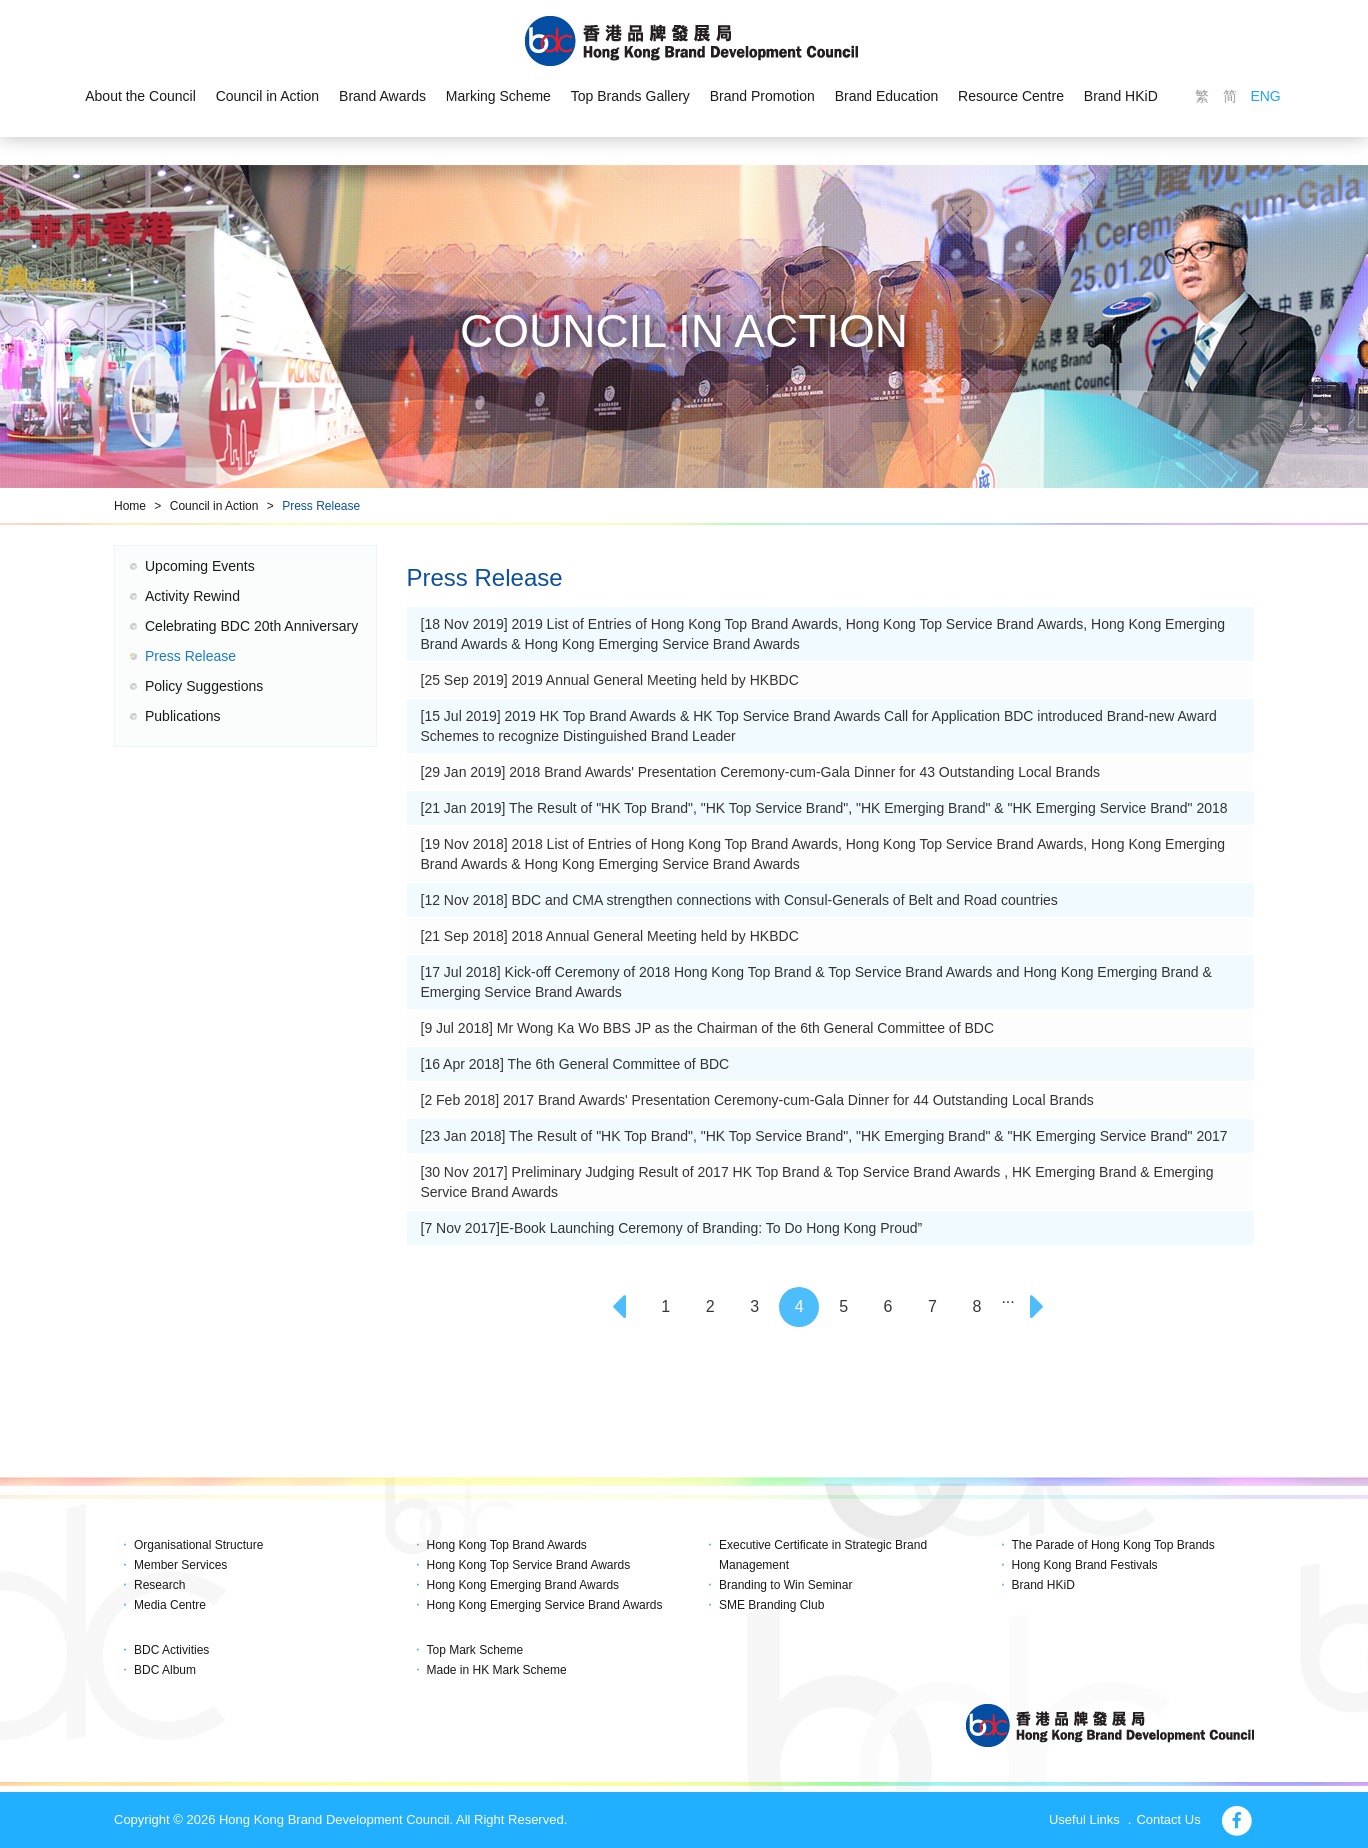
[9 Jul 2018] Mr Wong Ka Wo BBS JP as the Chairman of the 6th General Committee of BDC (708, 1028)
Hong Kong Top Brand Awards (507, 1545)
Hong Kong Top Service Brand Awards (529, 1565)
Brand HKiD (1121, 96)
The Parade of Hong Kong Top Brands (1113, 1545)
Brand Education (887, 96)
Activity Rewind (192, 596)
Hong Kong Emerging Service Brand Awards (545, 1605)
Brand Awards (382, 96)
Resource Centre (1011, 96)
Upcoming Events (200, 566)
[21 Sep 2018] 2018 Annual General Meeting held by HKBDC (610, 936)
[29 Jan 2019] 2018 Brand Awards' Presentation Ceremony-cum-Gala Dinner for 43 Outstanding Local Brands (760, 772)
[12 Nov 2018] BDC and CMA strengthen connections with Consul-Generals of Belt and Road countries (739, 900)
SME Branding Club (771, 1605)
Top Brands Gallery (630, 96)
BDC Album (165, 1670)
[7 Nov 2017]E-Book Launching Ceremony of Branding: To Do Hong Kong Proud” (672, 1228)
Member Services (180, 1565)
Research (159, 1585)
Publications (183, 716)
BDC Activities (171, 1650)
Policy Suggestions (204, 686)
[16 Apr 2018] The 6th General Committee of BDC (575, 1064)
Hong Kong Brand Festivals (1085, 1565)
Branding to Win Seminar (785, 1585)
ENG (1265, 96)
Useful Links (1084, 1819)
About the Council (140, 96)
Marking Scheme (498, 96)
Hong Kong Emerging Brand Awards (523, 1585)
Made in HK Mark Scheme (497, 1670)
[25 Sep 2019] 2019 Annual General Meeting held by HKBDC (610, 680)
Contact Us (1168, 1819)
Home (130, 506)
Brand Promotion (762, 96)
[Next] (1039, 1307)
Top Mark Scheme (475, 1650)
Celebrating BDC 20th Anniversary (251, 626)
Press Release (321, 506)
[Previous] (621, 1307)
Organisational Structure (198, 1545)
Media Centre (170, 1605)
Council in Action (268, 96)
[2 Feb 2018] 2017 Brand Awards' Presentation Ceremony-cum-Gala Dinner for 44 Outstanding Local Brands (757, 1100)
